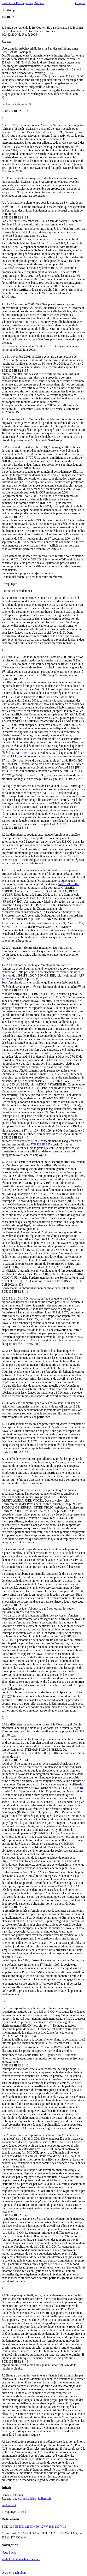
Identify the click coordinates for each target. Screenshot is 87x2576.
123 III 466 (32, 2526)
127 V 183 (46, 2526)
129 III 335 (16, 2526)
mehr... (25, 2537)
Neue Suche (9, 2552)
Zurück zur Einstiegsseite (17, 3)
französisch (30, 2498)
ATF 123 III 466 (53, 792)
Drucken (39, 3)
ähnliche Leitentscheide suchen (21, 2559)
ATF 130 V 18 (74, 1788)
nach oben (19, 2572)
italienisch (44, 2498)
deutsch (17, 2498)
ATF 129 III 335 (26, 752)
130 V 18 (60, 2526)
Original (80, 3)
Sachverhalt (9, 2505)
